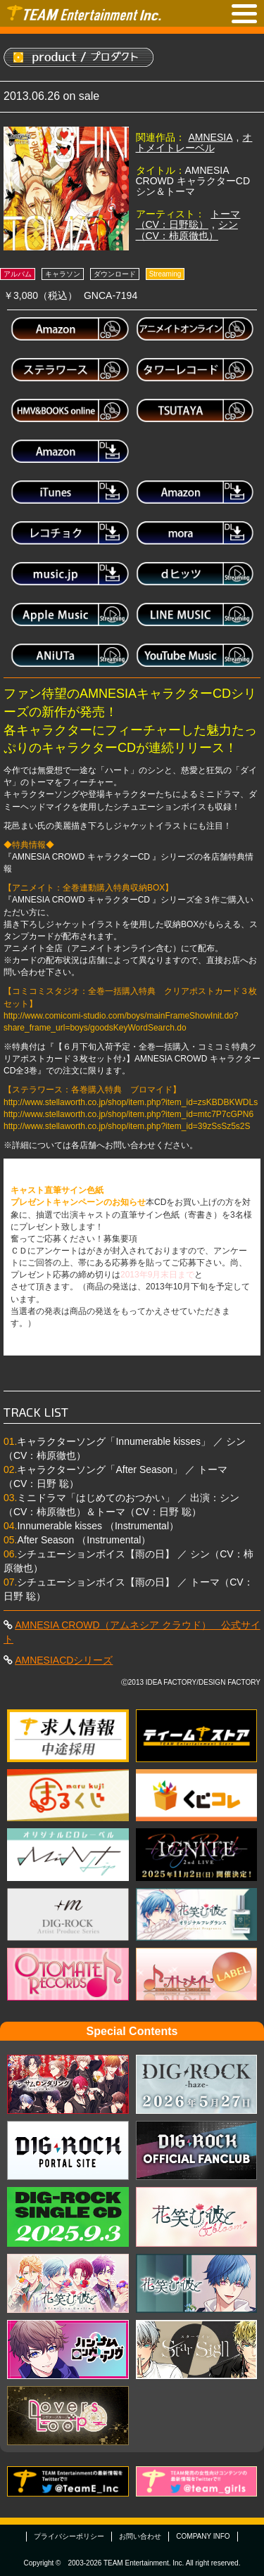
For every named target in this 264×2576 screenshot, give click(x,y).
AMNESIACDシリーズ (64, 1660)
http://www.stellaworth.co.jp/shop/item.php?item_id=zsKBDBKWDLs (131, 1102)
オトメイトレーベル (194, 142)
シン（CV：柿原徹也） (187, 230)
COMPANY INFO (203, 2536)
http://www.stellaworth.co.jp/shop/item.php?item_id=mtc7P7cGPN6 (128, 1114)
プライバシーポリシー (69, 2536)
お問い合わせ (140, 2536)
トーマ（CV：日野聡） (188, 219)
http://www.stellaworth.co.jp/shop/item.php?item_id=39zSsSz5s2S (127, 1126)
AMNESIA (211, 137)
